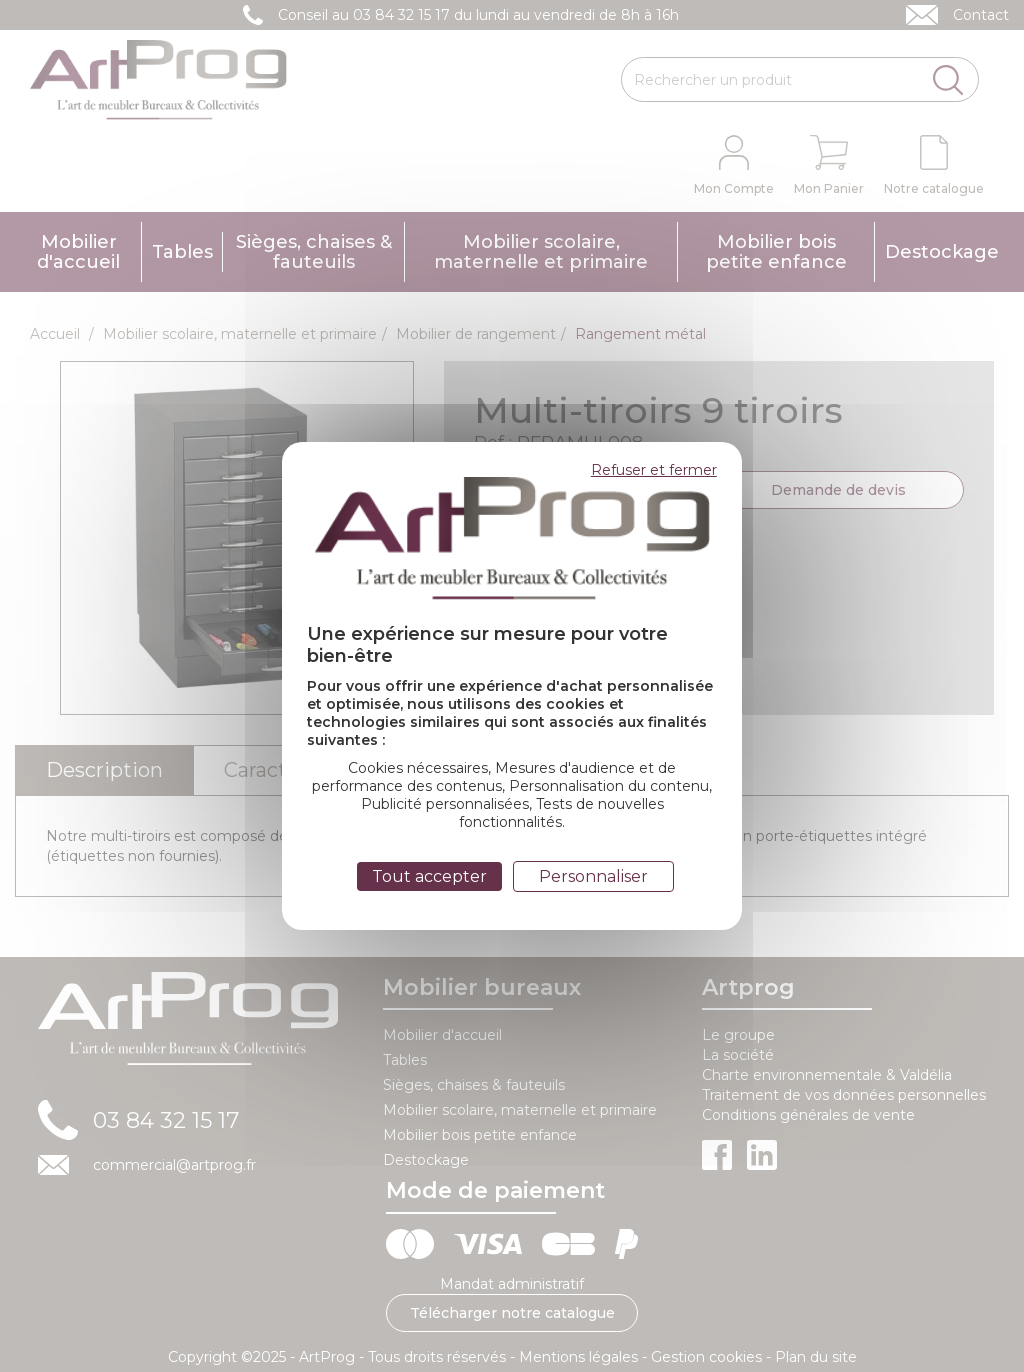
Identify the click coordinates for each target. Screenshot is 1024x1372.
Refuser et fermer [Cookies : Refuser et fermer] (654, 470)
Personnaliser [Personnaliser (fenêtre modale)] (593, 876)
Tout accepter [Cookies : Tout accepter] (429, 876)
